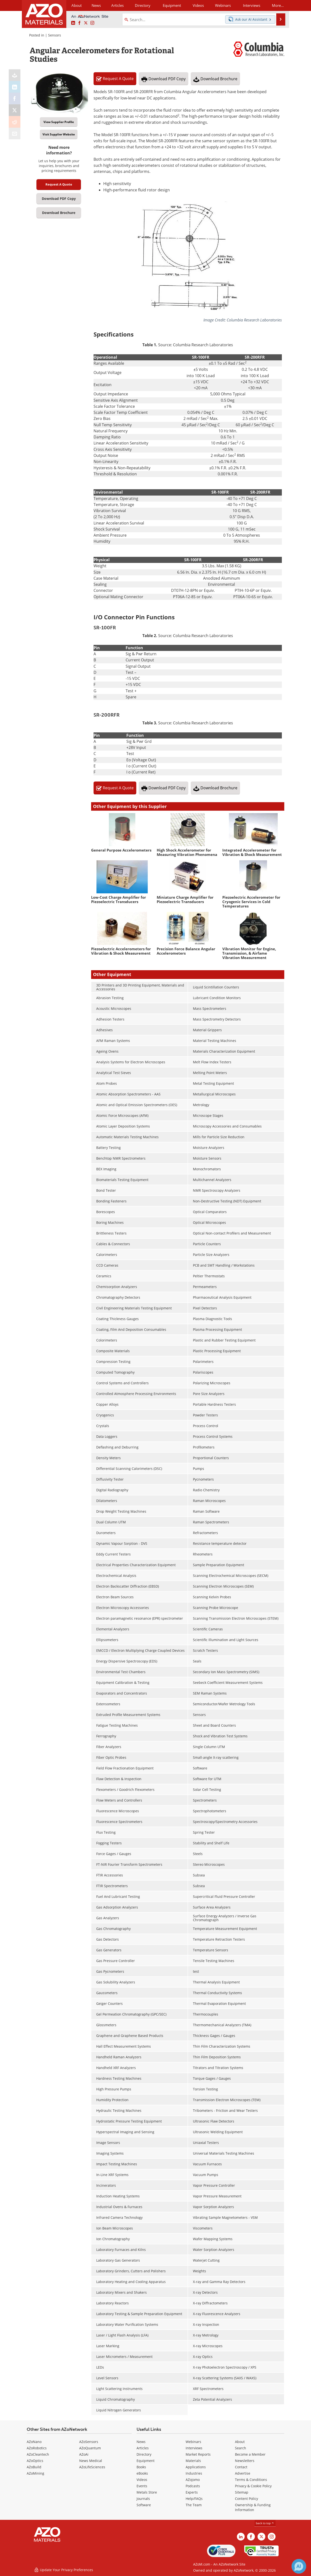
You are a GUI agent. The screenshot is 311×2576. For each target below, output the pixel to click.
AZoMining (35, 2473)
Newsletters (244, 2460)
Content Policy (246, 2498)
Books (141, 2467)
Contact (241, 2467)
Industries (194, 2473)
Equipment (146, 2460)
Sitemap (241, 2492)
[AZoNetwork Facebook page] (79, 23)
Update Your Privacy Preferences (63, 2569)
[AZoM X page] (86, 23)
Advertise (242, 2473)
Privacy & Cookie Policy (253, 2486)
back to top (265, 2523)
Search (240, 2448)
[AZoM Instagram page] (92, 23)
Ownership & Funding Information (253, 2507)
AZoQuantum (90, 2448)
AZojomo (193, 2479)
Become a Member (250, 2454)
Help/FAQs (194, 2498)
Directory (142, 5)
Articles (143, 2448)
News (141, 2441)
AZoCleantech (38, 2454)
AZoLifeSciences (92, 2467)
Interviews (194, 2448)
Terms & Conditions (251, 2479)
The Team (194, 2505)
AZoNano (34, 2441)
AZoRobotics (37, 2448)
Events (142, 2486)
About (240, 2441)
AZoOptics (35, 2460)
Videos (142, 2479)
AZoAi (83, 2454)
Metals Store (147, 2492)
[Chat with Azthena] (299, 2566)
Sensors (54, 35)
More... (278, 5)
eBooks (142, 2473)
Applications (196, 2467)
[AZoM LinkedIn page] (73, 23)
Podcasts (193, 2486)
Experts (192, 2492)
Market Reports (198, 2454)
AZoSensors (88, 2441)
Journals (143, 2498)
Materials (193, 2460)
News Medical (90, 2460)
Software (144, 2505)
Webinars (193, 2441)
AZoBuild (34, 2467)
